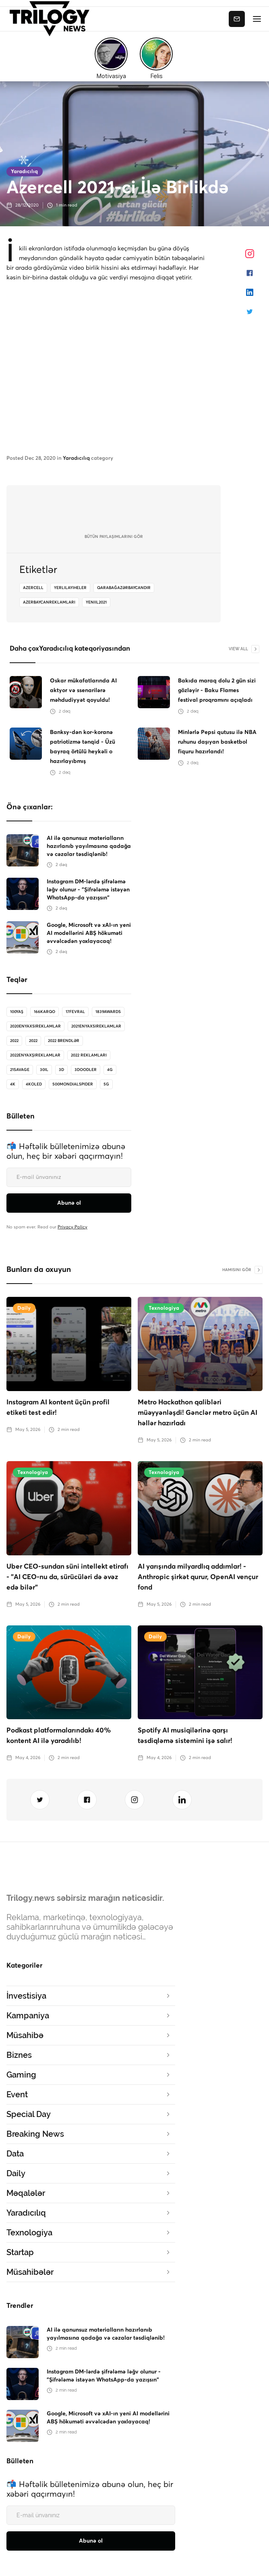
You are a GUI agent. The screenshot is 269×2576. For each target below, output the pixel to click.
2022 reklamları (89, 1055)
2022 (14, 1041)
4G (110, 1070)
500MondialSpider (72, 1084)
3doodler (85, 1070)
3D (61, 1070)
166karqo (44, 1012)
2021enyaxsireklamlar (96, 1026)
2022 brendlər (63, 1041)
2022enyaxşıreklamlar (35, 1055)
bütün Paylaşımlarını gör (114, 537)
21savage (19, 1070)
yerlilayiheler (70, 588)
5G (106, 1084)
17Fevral (75, 1012)
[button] (257, 19)
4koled (34, 1084)
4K (12, 1084)
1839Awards (108, 1012)
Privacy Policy (72, 1227)
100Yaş (16, 1012)
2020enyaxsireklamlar (35, 1026)
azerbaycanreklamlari (49, 602)
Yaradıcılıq (24, 171)
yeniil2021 (96, 602)
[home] (51, 19)
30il (44, 1070)
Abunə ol (237, 18)
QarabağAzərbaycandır (124, 588)
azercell (33, 588)
